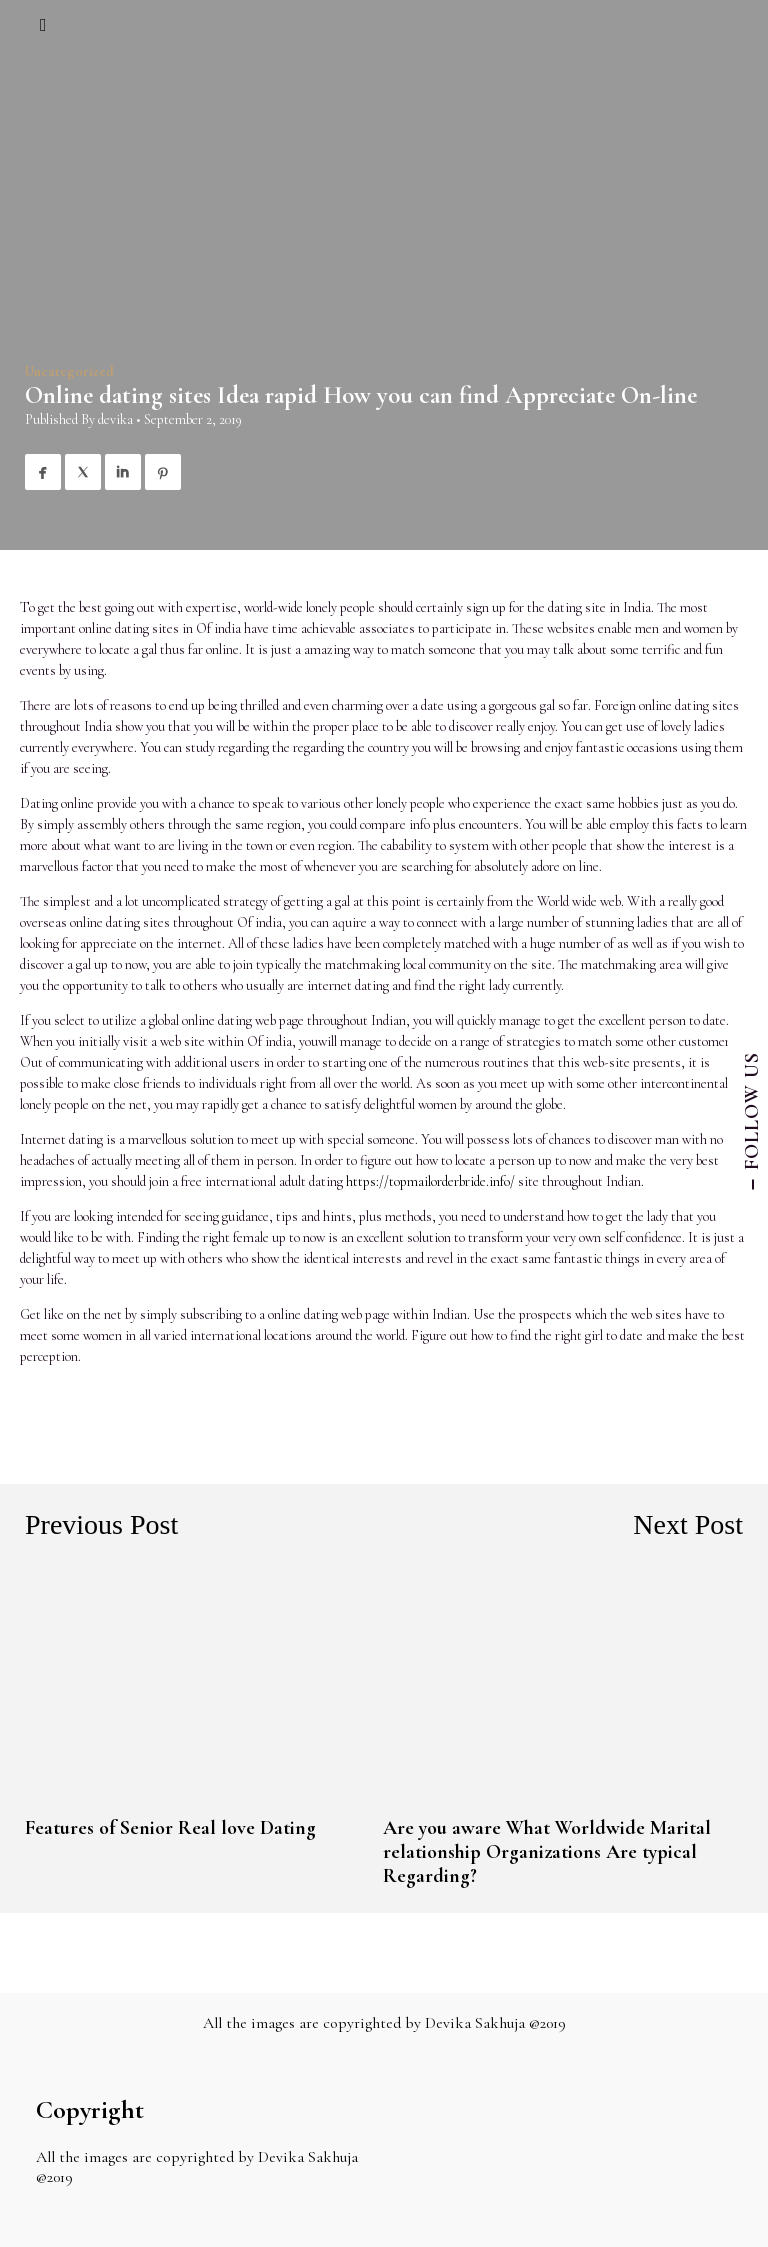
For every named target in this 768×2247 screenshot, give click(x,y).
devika (115, 419)
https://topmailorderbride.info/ (430, 1181)
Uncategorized (69, 371)
